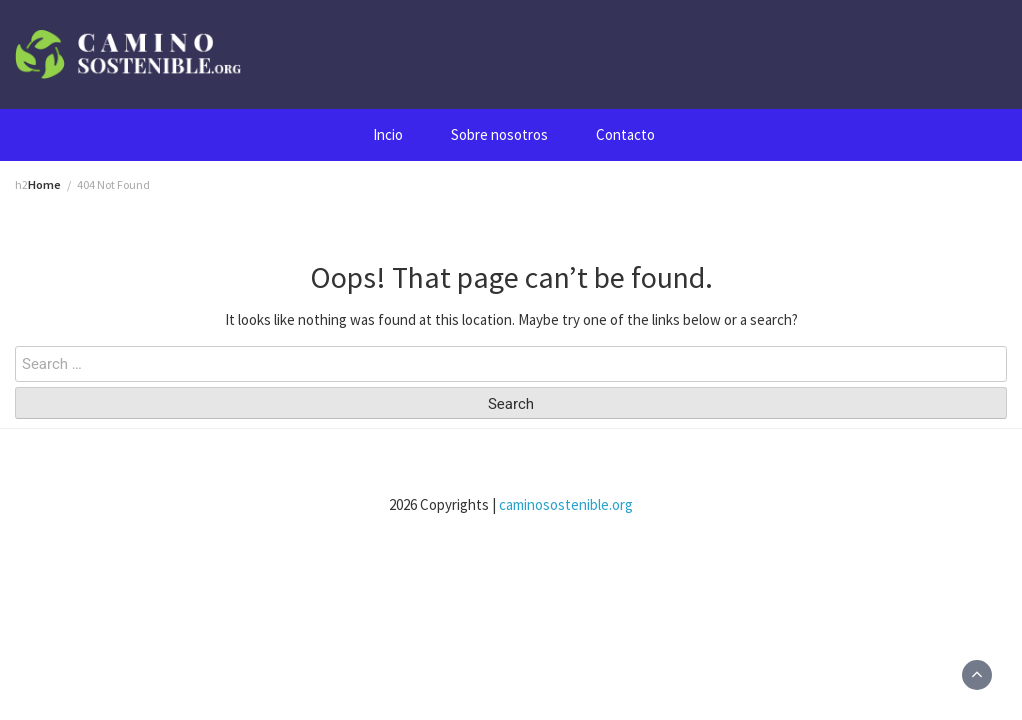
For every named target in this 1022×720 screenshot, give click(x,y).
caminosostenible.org (566, 504)
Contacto (625, 134)
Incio (388, 134)
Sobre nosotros (499, 134)
